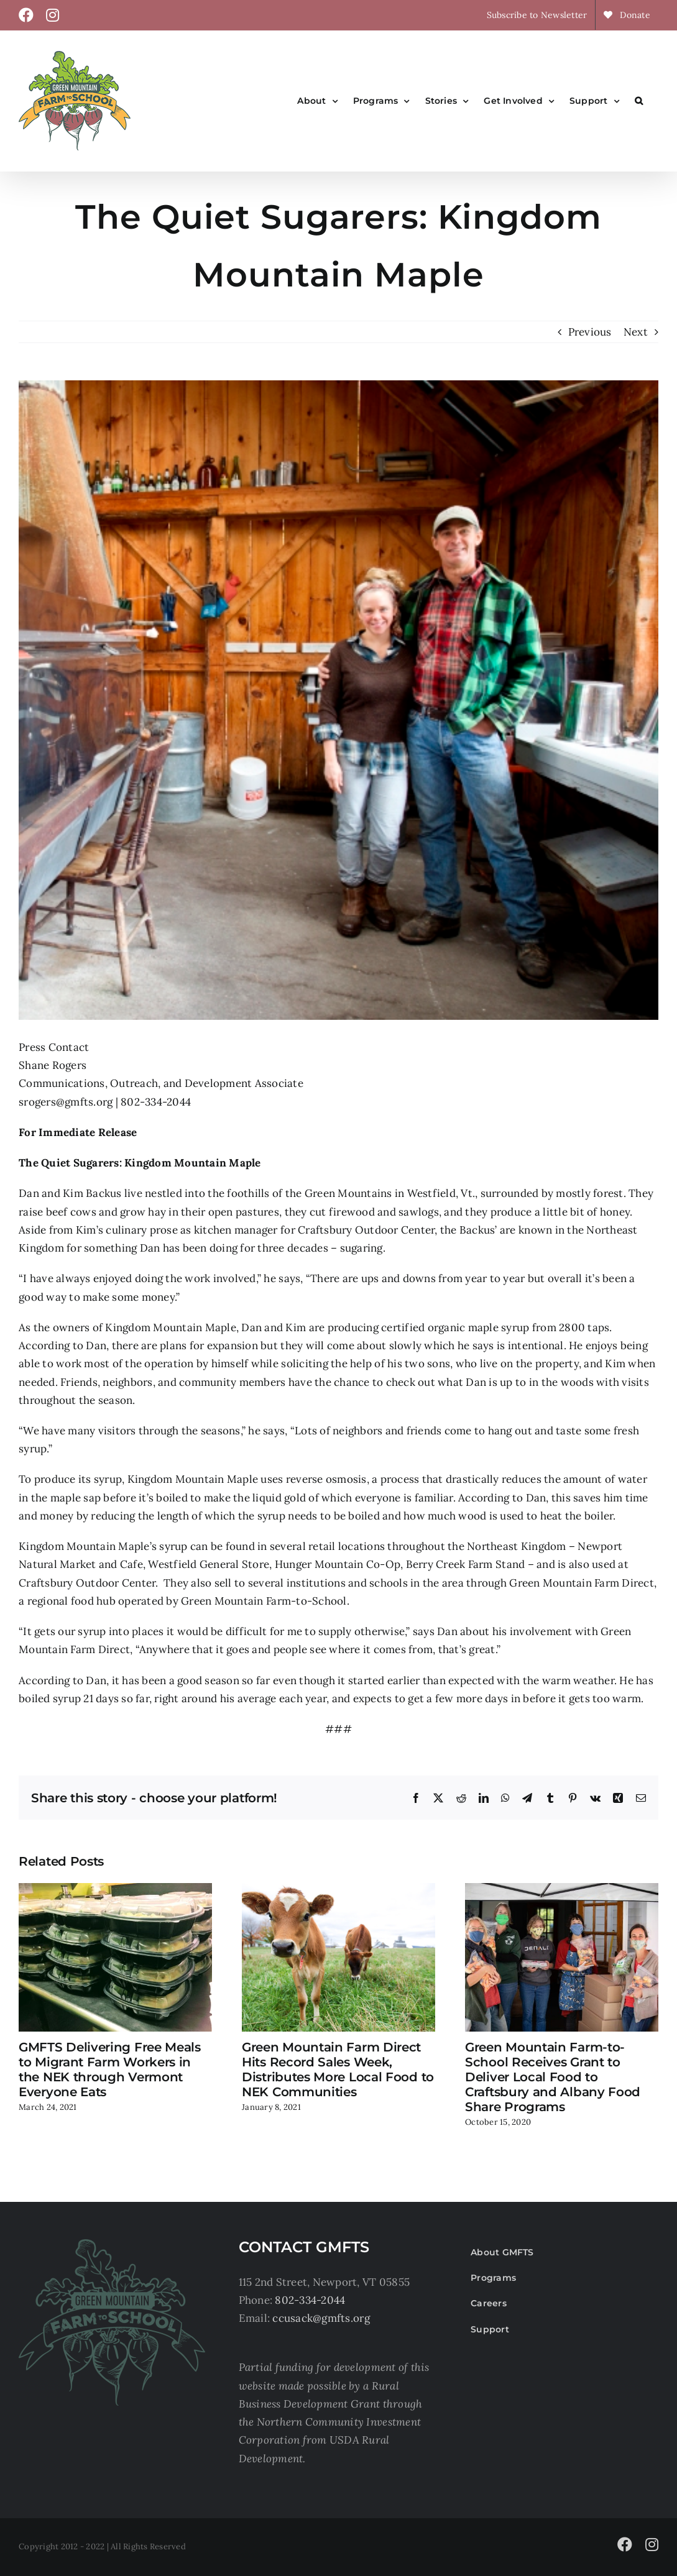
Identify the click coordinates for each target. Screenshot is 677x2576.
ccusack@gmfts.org (320, 2318)
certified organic (423, 1327)
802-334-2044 (310, 2300)
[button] (639, 101)
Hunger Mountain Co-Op (337, 1564)
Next (636, 332)
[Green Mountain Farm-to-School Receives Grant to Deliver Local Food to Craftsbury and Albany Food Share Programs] (561, 1890)
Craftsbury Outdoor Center (87, 1583)
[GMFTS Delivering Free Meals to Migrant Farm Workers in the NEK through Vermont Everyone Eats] (115, 1890)
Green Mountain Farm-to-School (263, 1601)
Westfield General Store (208, 1564)
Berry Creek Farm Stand (465, 1564)
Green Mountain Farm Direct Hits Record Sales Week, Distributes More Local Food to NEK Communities (338, 2069)
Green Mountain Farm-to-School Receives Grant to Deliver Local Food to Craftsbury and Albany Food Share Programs (552, 2077)
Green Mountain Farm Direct (581, 1583)
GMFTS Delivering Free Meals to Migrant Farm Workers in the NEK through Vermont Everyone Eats (110, 2069)
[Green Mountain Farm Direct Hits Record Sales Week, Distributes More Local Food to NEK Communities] (338, 1890)
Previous (590, 332)
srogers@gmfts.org (66, 1102)
